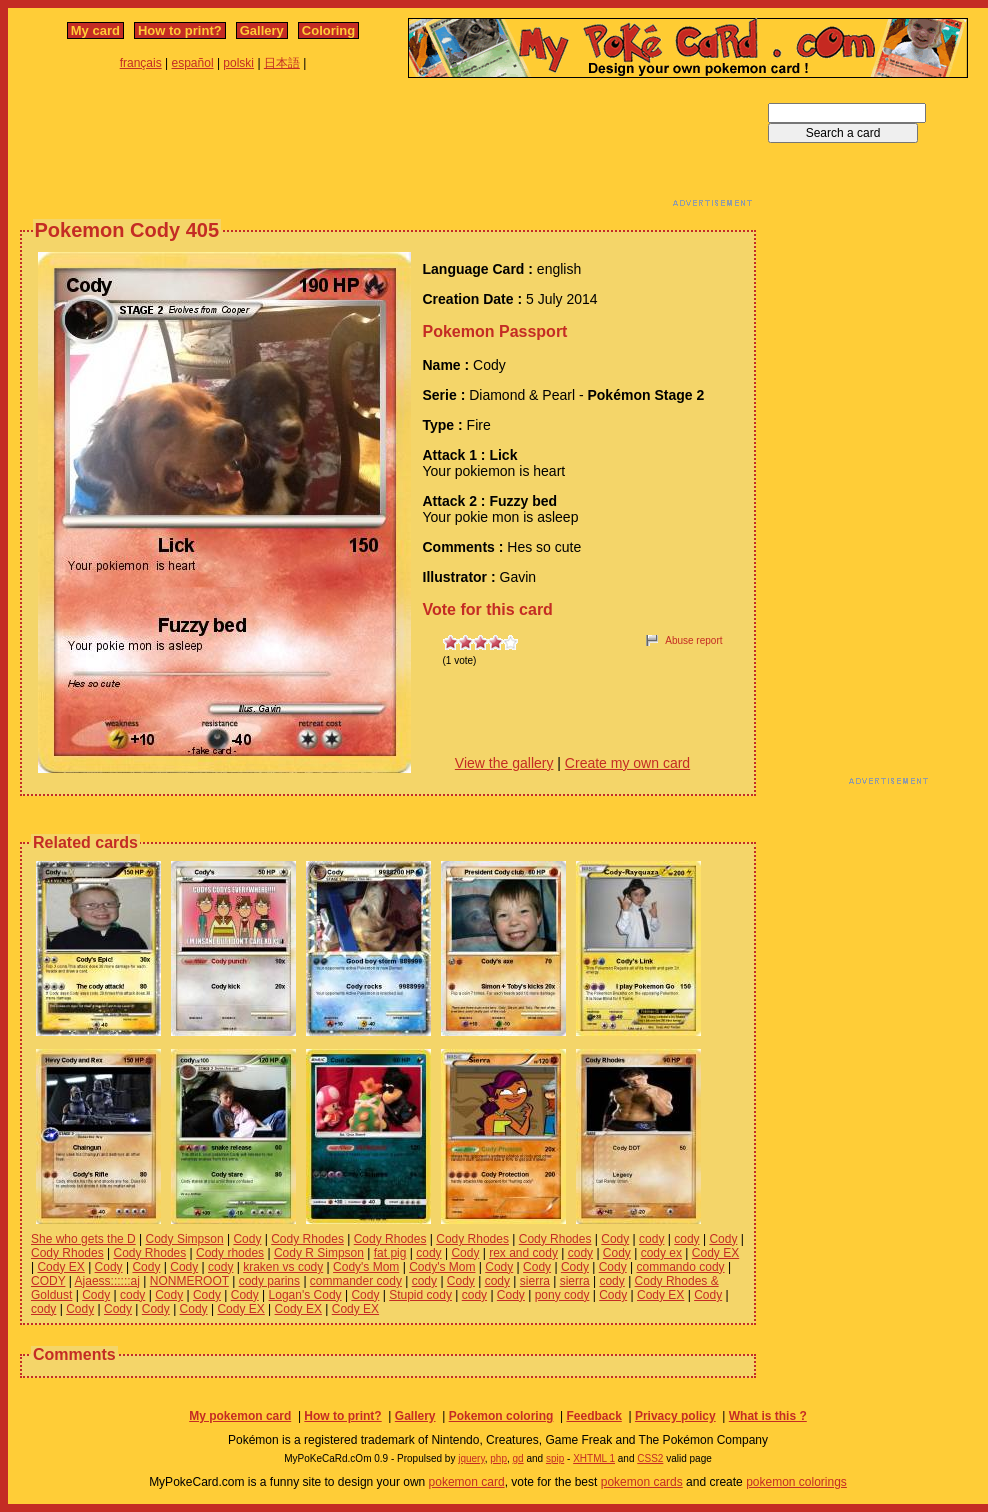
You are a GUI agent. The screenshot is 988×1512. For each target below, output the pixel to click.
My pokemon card (240, 1416)
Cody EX (715, 1253)
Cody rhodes (230, 1253)
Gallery (262, 30)
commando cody (681, 1267)
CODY (48, 1281)
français (141, 63)
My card (95, 30)
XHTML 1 (594, 1458)
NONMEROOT (189, 1281)
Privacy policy (675, 1416)
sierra (535, 1281)
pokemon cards (642, 1482)
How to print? (180, 30)
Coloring (328, 30)
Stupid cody (420, 1295)
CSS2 (650, 1458)
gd (518, 1458)
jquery (471, 1458)
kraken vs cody (283, 1267)
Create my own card (627, 763)
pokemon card (467, 1482)
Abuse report (693, 640)
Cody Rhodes (307, 1239)
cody (651, 1239)
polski (238, 63)
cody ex (661, 1253)
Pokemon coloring (501, 1416)
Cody (247, 1239)
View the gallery (504, 763)
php (498, 1458)
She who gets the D (83, 1239)
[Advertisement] (388, 148)
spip (555, 1458)
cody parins (269, 1281)
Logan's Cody (305, 1295)
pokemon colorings (796, 1482)
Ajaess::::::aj (107, 1281)
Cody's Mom (366, 1267)
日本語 (282, 63)
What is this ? (768, 1416)
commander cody (356, 1281)
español (193, 63)
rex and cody (523, 1253)
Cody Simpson (185, 1239)
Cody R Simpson (319, 1253)
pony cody (562, 1295)
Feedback (593, 1416)
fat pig (390, 1253)
